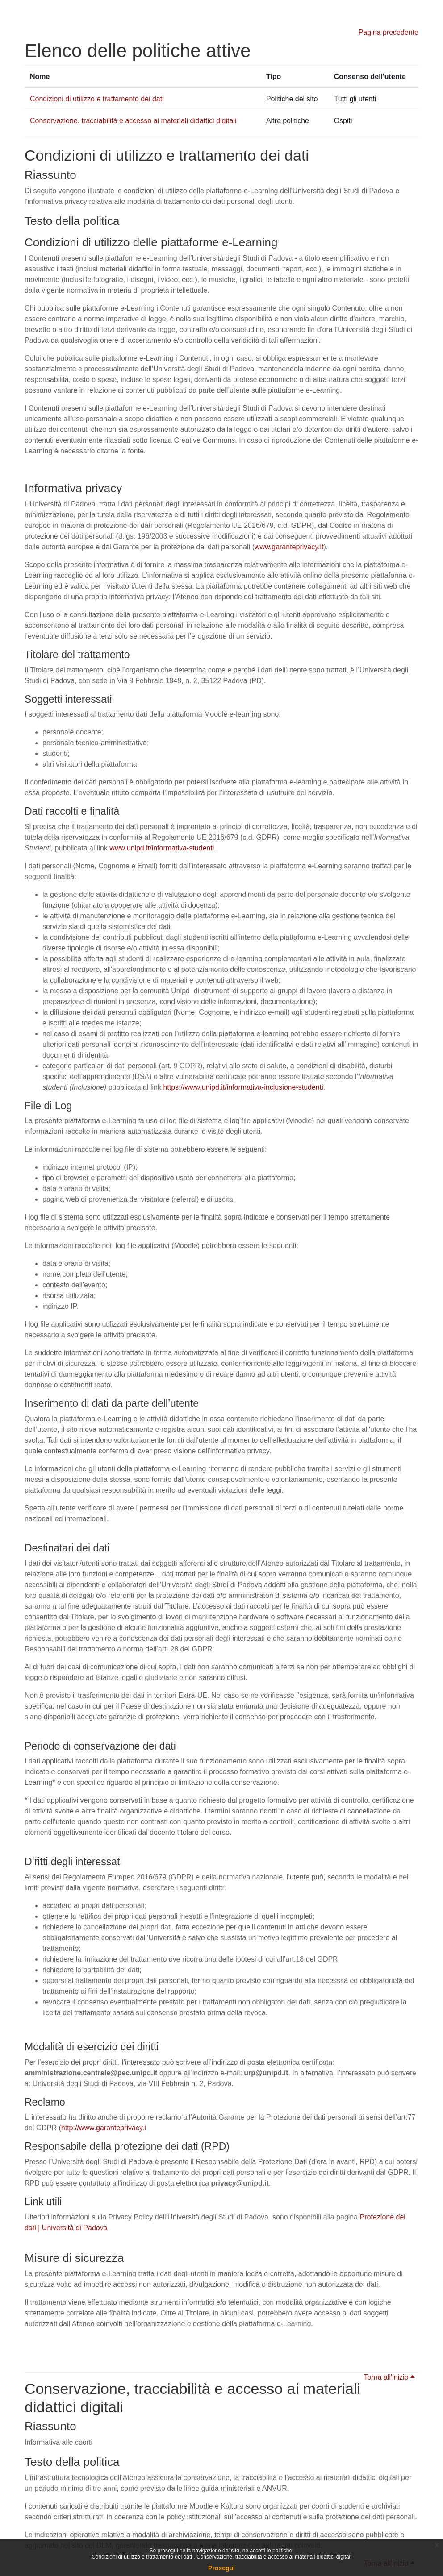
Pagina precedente (388, 32)
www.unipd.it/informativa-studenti (161, 848)
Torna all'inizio (389, 2377)
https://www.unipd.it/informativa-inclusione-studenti (243, 1087)
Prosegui (221, 2568)
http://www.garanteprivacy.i (103, 2128)
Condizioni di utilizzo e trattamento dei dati (142, 2557)
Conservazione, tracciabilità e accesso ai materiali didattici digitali (273, 2557)
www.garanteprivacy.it (289, 547)
